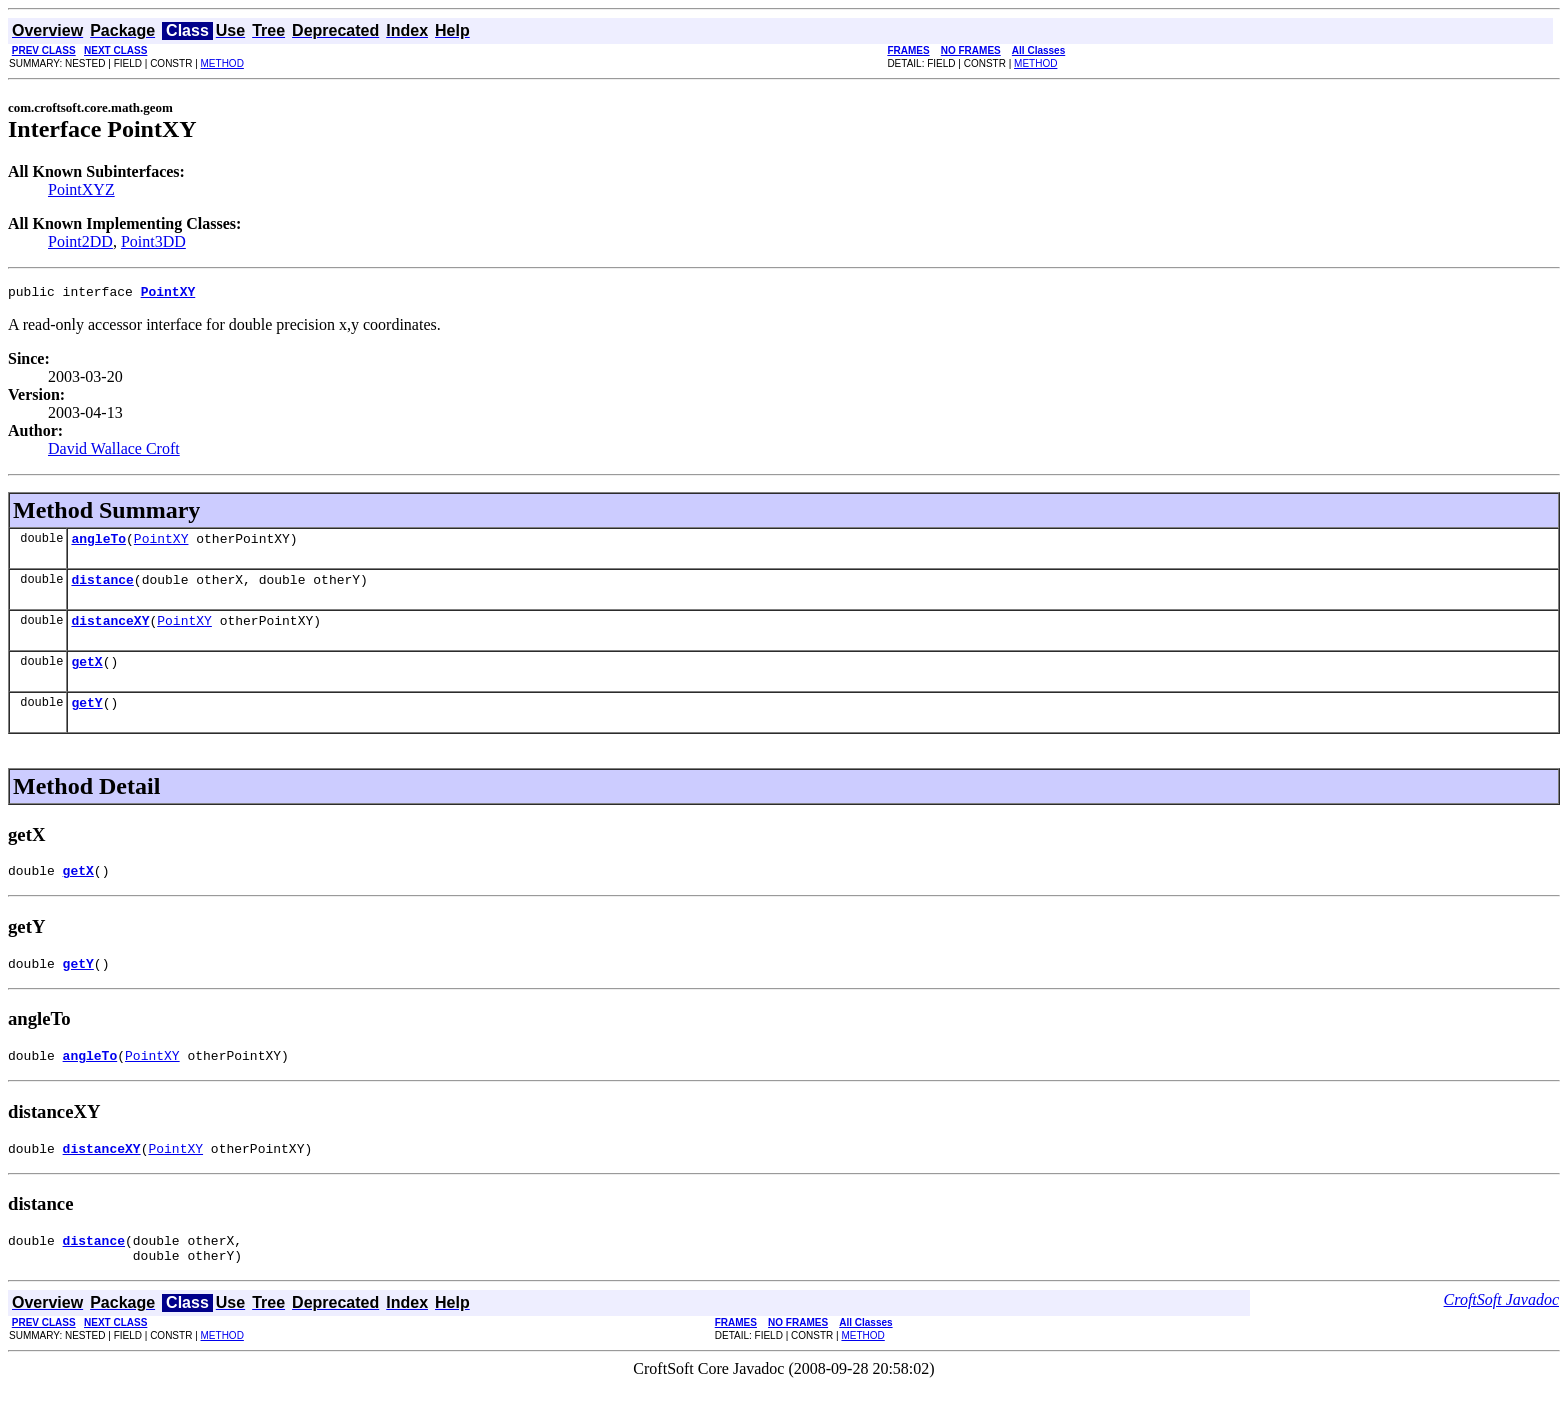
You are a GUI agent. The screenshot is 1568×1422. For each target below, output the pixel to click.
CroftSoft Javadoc (1501, 1335)
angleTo (98, 544)
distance (102, 588)
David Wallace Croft (114, 451)
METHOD (222, 63)
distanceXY (110, 632)
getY (86, 720)
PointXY (161, 544)
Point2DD (80, 241)
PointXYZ (81, 189)
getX (86, 676)
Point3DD (153, 241)
